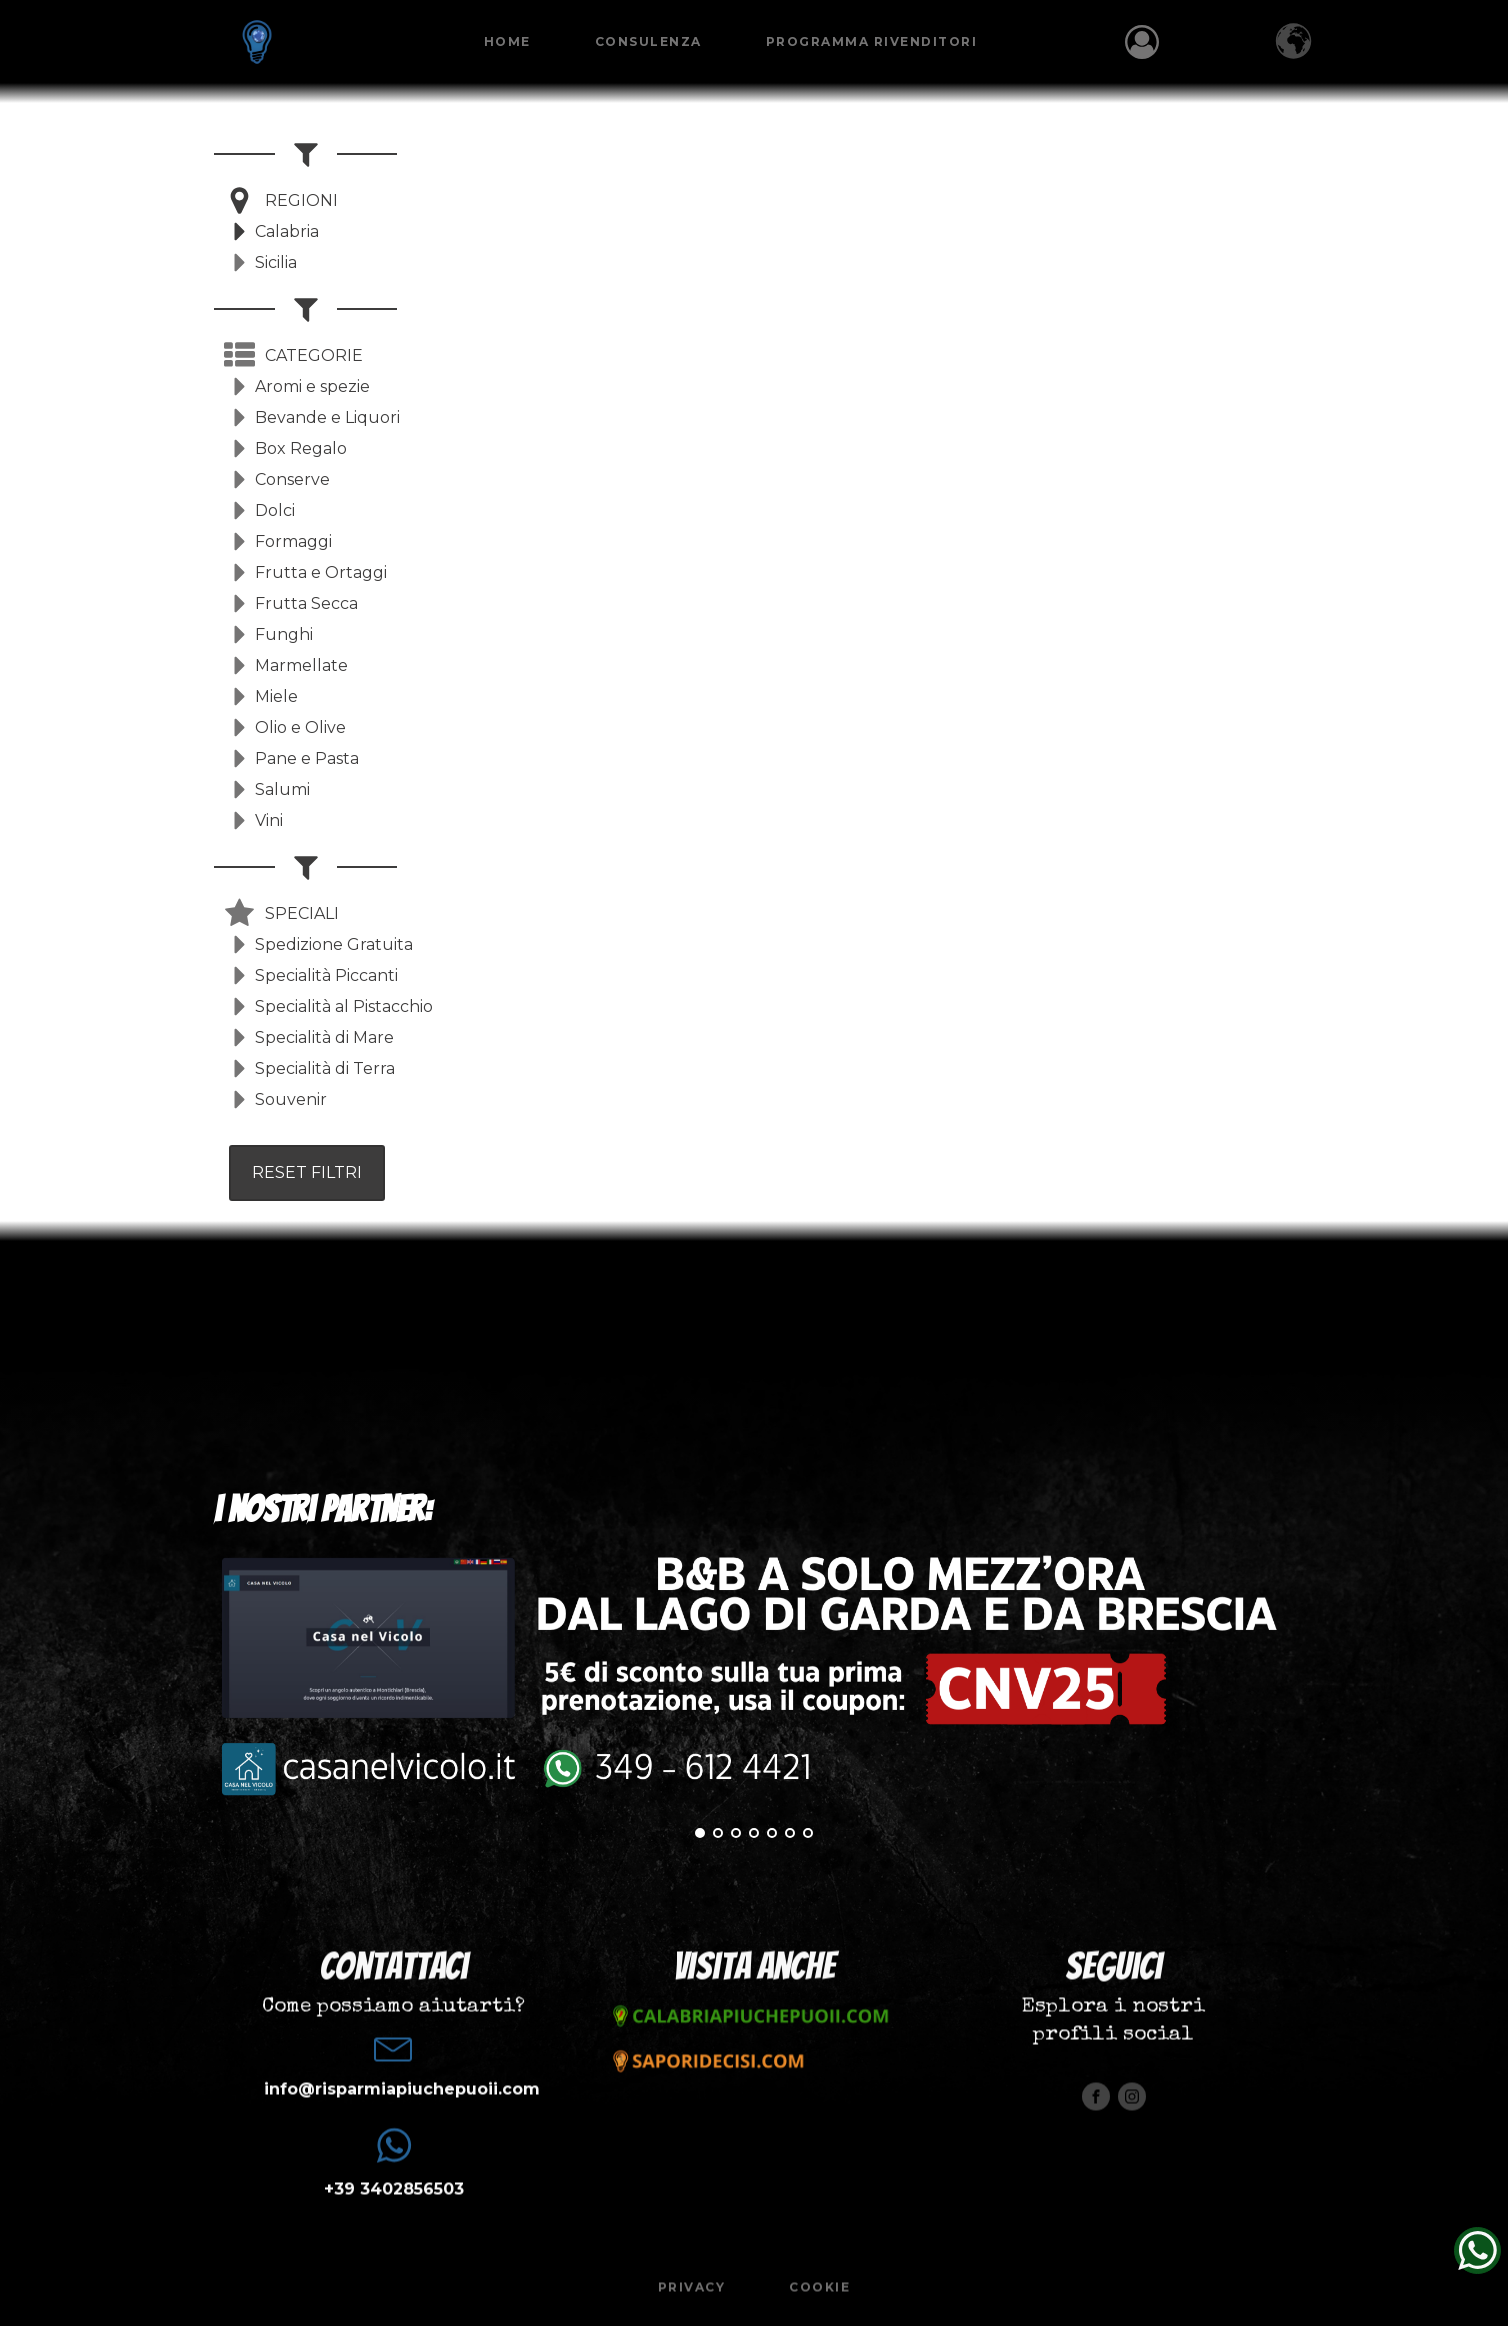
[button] (281, 200)
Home (511, 41)
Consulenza (652, 41)
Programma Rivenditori (876, 41)
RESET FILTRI (307, 1172)
